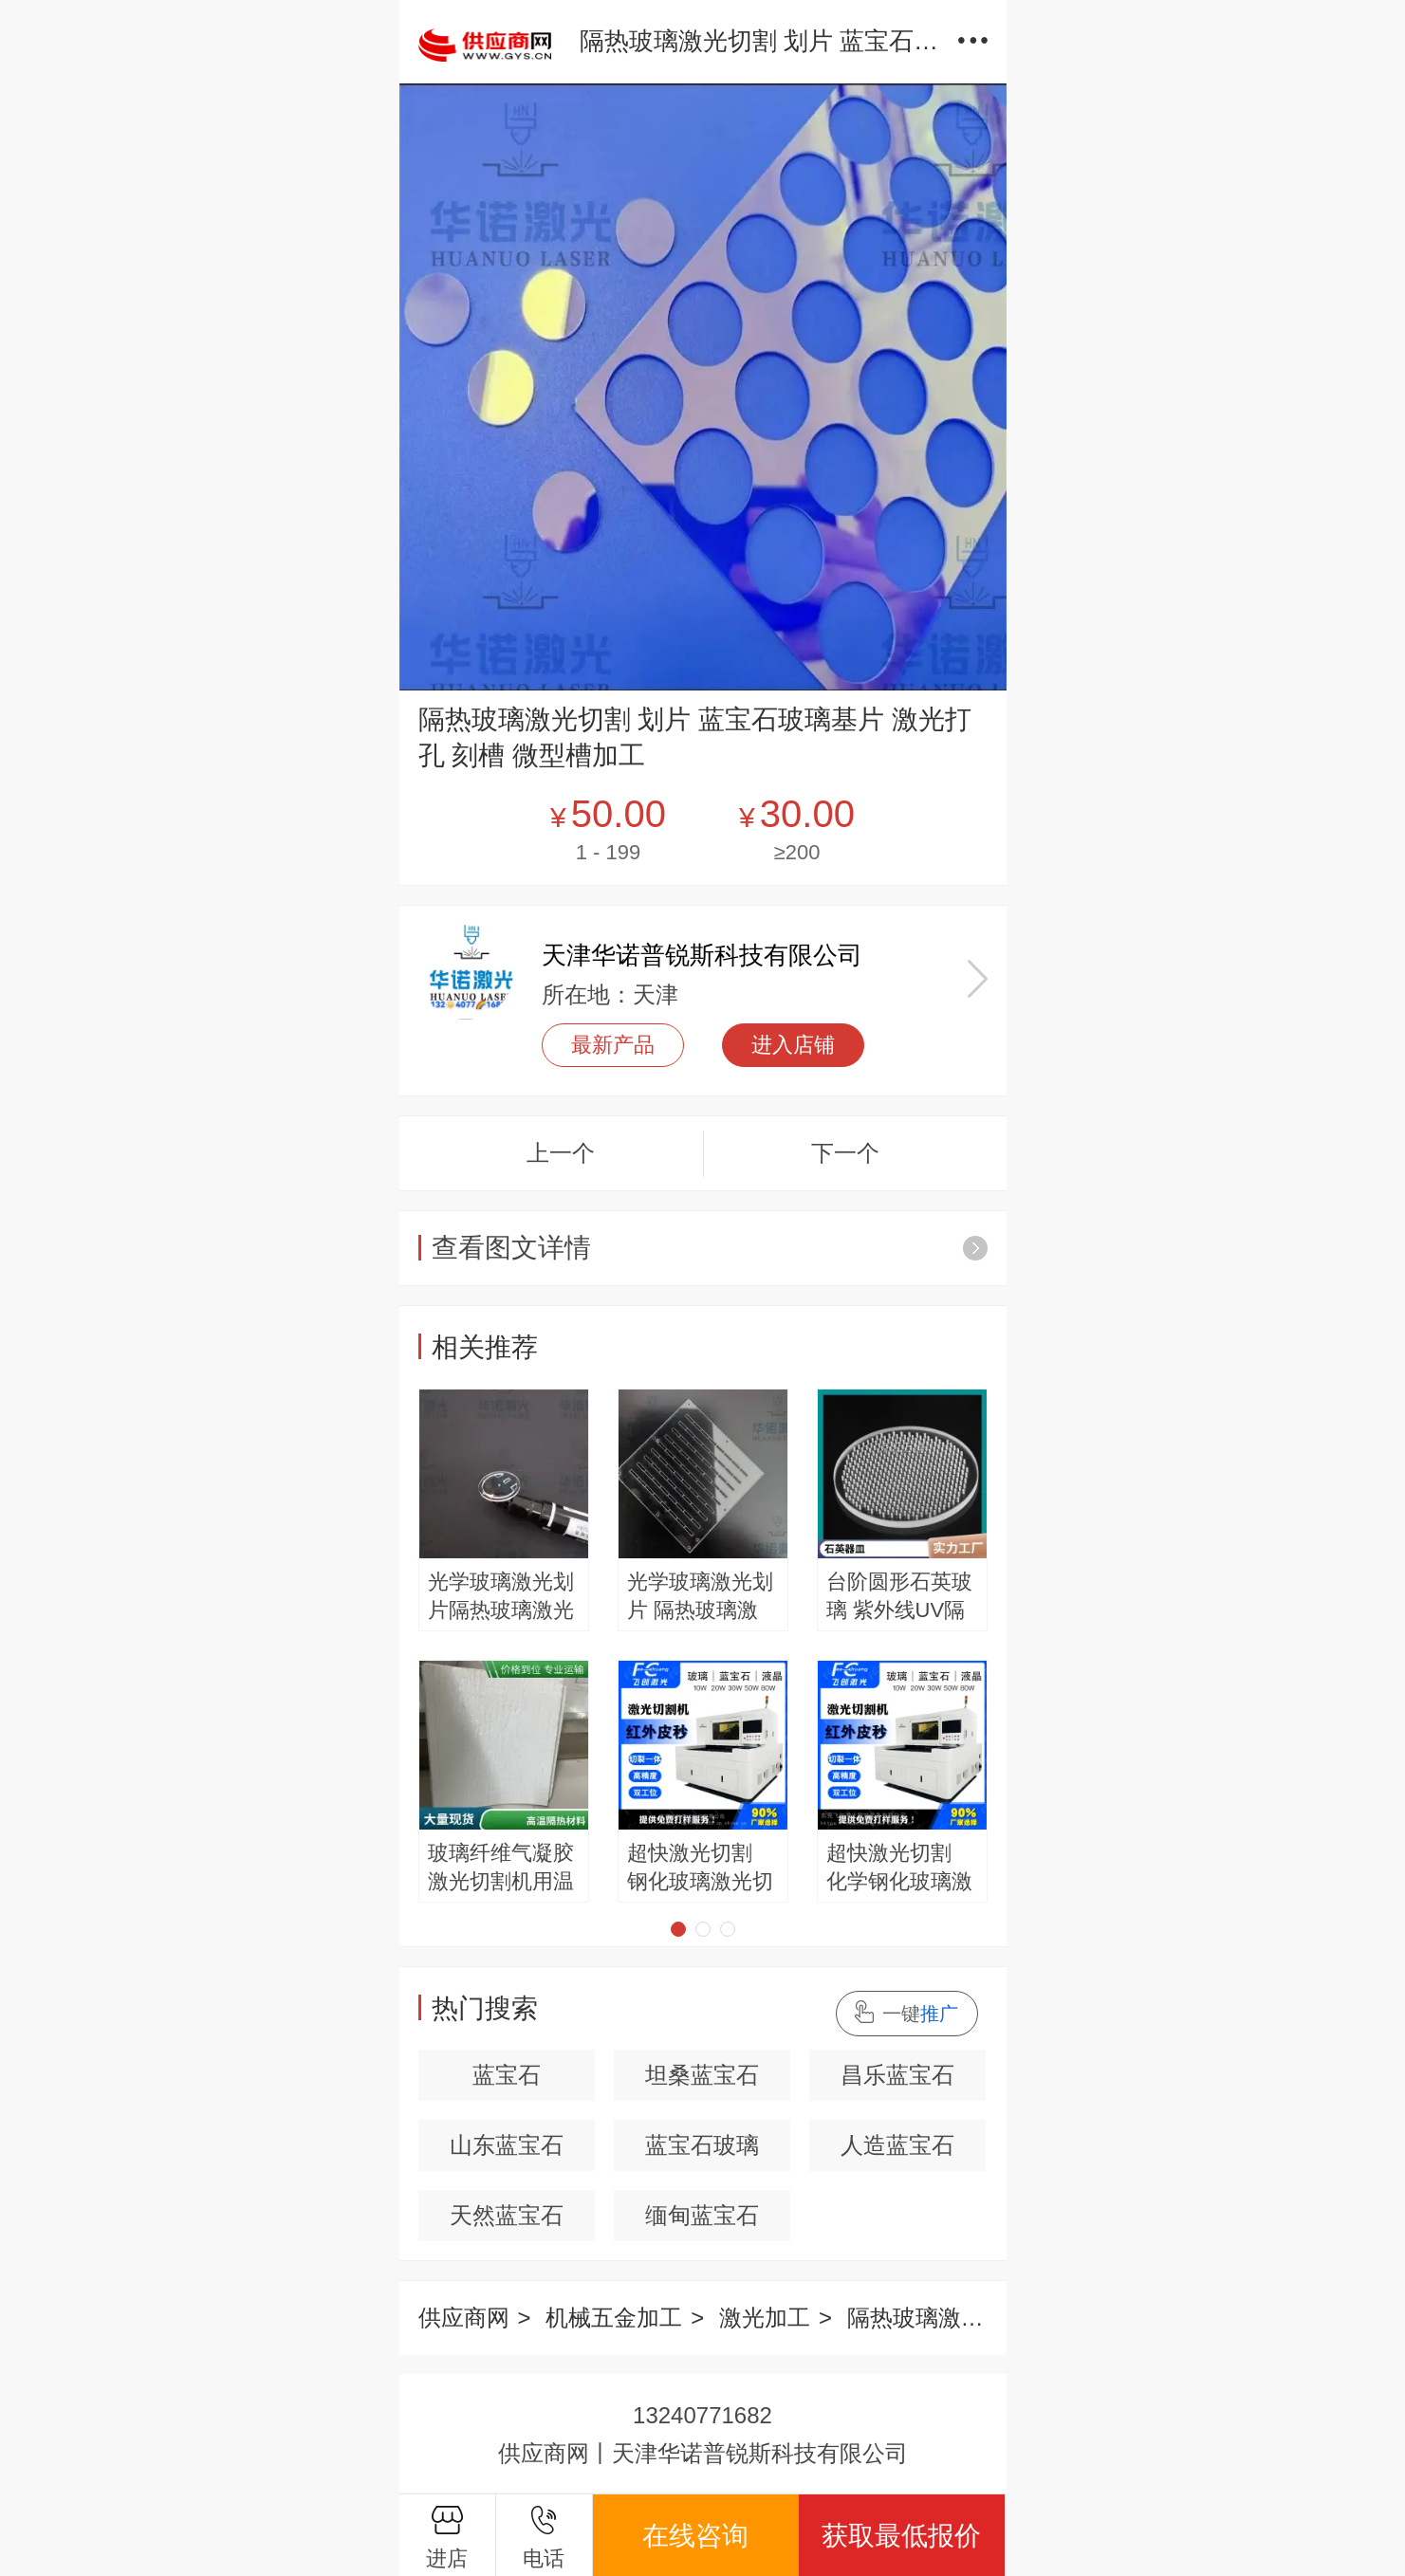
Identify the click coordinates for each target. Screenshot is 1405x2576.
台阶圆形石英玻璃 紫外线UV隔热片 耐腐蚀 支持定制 (899, 1597)
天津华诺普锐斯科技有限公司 (702, 955)
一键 (920, 2013)
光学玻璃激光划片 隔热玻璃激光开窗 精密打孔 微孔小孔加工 (700, 1597)
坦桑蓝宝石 (702, 2075)
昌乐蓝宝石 (897, 2075)
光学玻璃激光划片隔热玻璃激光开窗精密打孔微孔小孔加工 (501, 1597)
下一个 (845, 1153)
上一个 (561, 1153)
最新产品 (613, 1045)
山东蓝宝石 (507, 2145)
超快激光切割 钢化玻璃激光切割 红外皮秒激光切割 (700, 1868)
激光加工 (764, 2317)
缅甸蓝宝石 (702, 2215)
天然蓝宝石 (507, 2215)
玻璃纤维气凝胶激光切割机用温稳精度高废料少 (501, 1868)
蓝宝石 (506, 2075)
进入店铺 (793, 1045)
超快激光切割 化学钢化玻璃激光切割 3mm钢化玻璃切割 (899, 1868)
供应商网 (463, 2317)
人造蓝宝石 (897, 2145)
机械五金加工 (613, 2317)
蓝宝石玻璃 (702, 2145)
